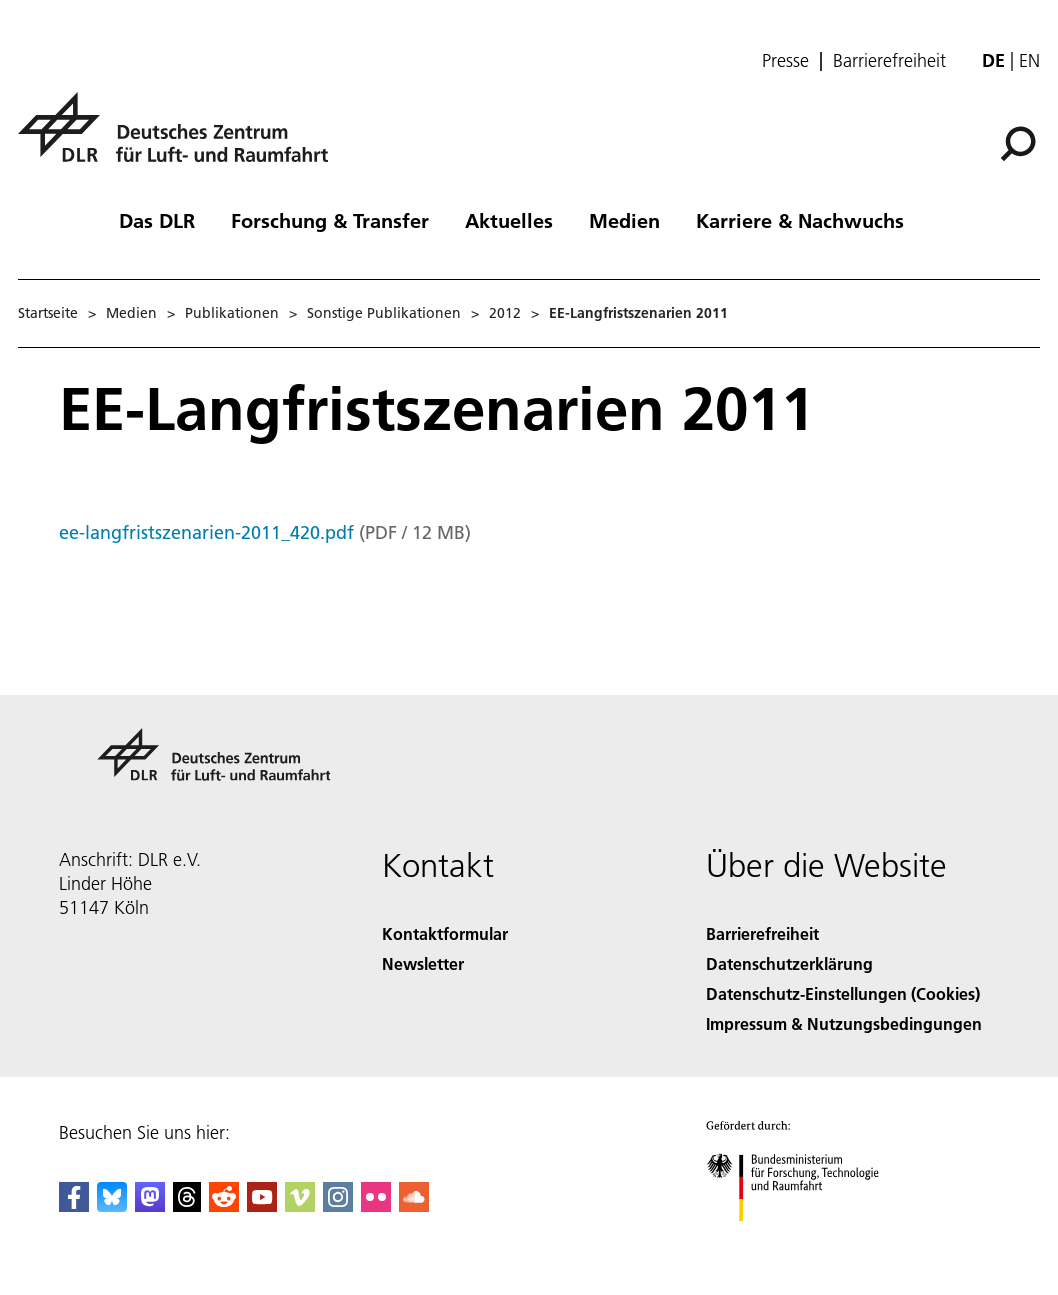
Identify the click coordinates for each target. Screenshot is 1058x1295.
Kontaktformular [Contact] (445, 933)
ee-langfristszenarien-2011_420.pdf (206, 532)
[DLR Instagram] (338, 1205)
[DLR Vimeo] (300, 1205)
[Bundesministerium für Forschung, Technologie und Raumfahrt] (803, 1238)
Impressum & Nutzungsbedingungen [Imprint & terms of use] (844, 1023)
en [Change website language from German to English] (1029, 60)
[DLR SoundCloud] (414, 1205)
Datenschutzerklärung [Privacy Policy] (789, 963)
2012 (505, 313)
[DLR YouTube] (262, 1205)
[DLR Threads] (187, 1205)
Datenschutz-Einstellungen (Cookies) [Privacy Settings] (843, 993)
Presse (785, 61)
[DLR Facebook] (74, 1205)
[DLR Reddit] (224, 1205)
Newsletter (423, 963)
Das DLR (157, 220)
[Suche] (1018, 144)
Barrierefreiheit (889, 61)
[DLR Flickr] (376, 1205)
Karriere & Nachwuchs (800, 220)
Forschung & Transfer (330, 220)
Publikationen (232, 313)
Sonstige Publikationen (384, 313)
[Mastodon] (150, 1205)
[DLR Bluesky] (112, 1205)
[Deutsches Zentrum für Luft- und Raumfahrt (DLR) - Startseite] (181, 138)
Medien (624, 220)
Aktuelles (509, 220)
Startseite (48, 313)
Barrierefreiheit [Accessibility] (762, 933)
